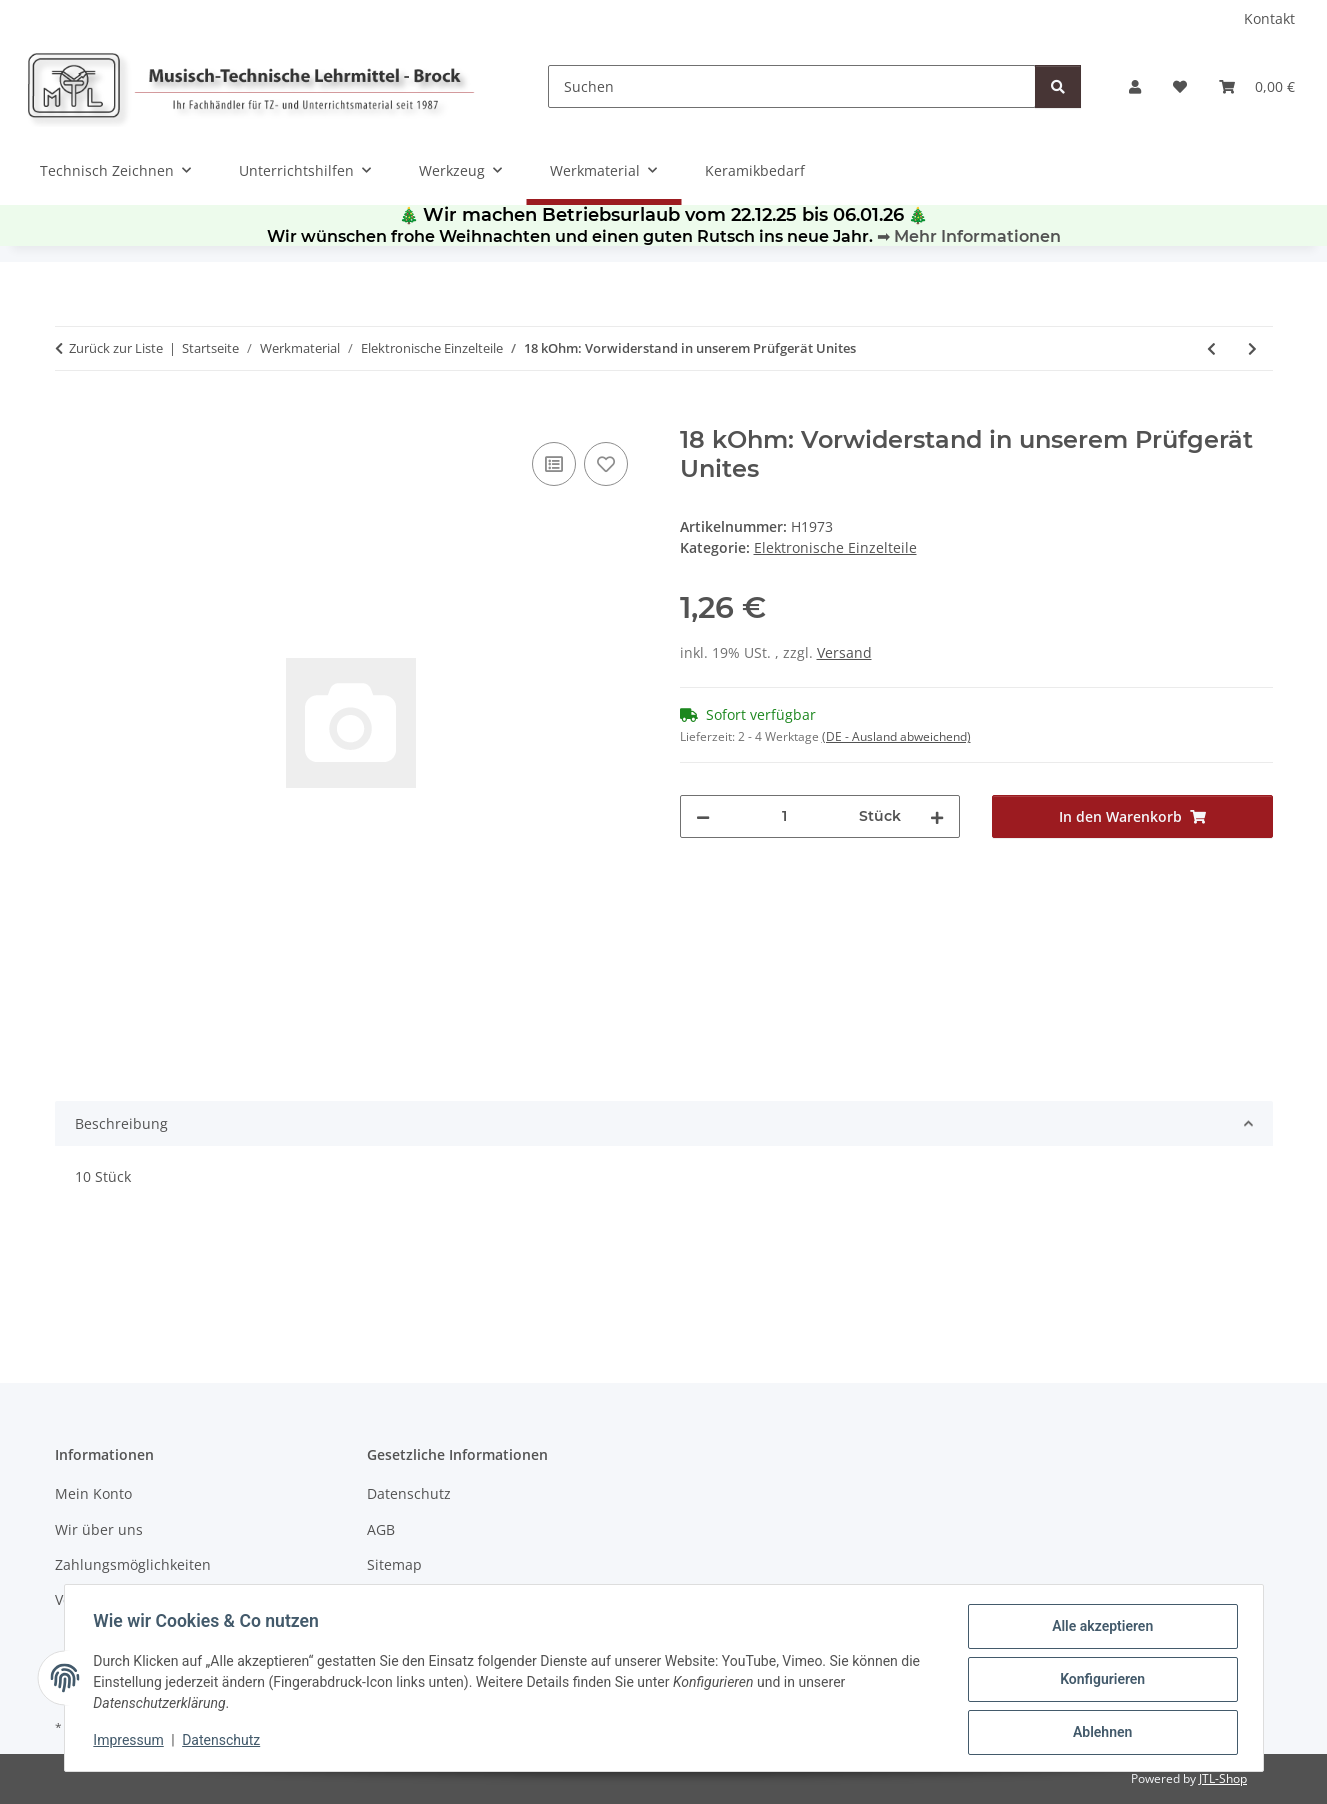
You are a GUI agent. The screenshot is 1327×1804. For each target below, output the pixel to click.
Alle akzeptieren (1099, 1629)
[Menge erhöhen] (937, 816)
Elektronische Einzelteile (835, 547)
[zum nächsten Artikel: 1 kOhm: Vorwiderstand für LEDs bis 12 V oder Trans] (1252, 348)
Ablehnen (1099, 1733)
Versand (844, 652)
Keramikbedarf (755, 170)
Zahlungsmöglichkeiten (133, 1564)
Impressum (132, 1742)
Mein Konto (93, 1493)
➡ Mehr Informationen (969, 236)
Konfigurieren (1099, 1681)
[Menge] (785, 816)
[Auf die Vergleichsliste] (554, 464)
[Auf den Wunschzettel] (606, 464)
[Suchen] (792, 86)
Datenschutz (224, 1742)
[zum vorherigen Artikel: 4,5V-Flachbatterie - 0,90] (1211, 348)
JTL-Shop (1223, 1778)
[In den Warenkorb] (71, 415)
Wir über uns (99, 1529)
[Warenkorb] (1257, 86)
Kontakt (1269, 18)
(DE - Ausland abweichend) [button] (896, 736)
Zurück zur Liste (116, 348)
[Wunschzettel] (1180, 86)
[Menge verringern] (703, 816)
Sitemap (394, 1564)
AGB (381, 1529)
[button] (1135, 86)
